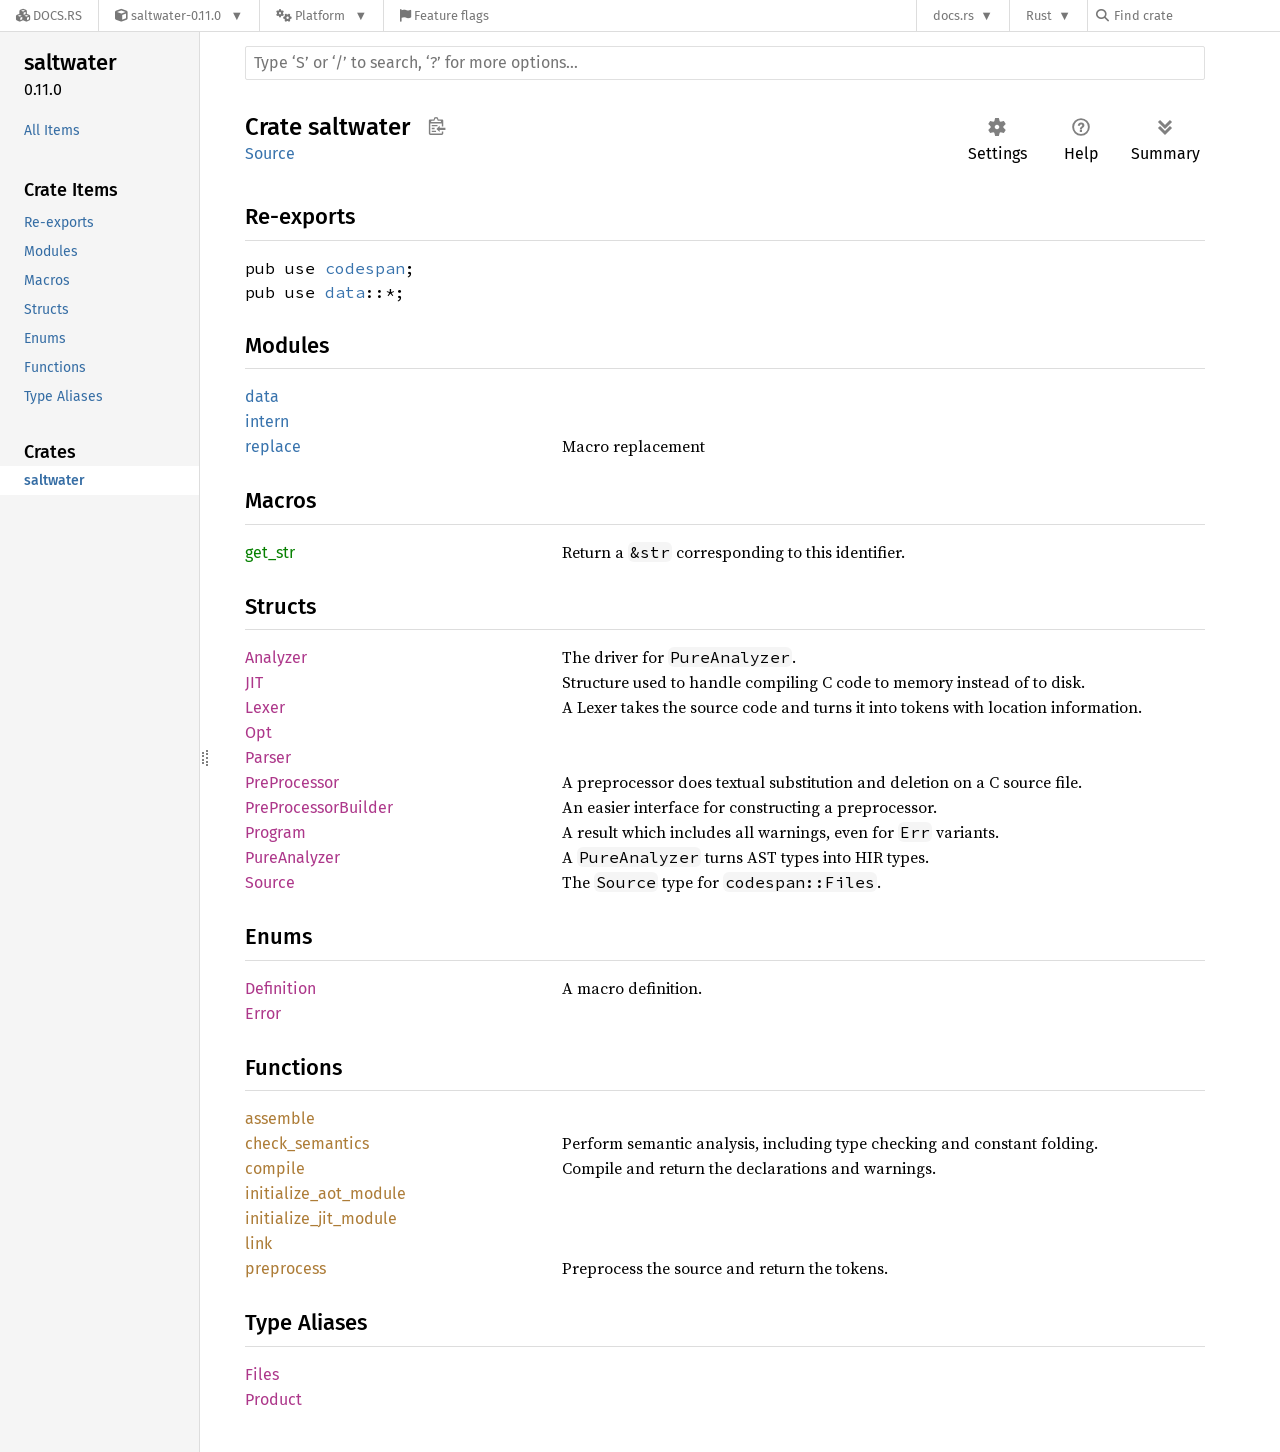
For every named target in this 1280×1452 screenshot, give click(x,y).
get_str (270, 552)
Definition (280, 988)
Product (273, 1399)
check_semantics (307, 1143)
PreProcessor (292, 782)
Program (275, 832)
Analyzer (276, 657)
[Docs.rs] (49, 15)
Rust (1039, 15)
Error (263, 1013)
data (345, 292)
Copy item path (436, 126)
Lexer (265, 707)
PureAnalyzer (292, 857)
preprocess (285, 1268)
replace (273, 446)
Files (262, 1374)
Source (270, 153)
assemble (280, 1118)
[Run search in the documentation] (725, 63)
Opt (258, 732)
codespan (365, 268)
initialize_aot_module (325, 1193)
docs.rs (953, 15)
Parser (268, 757)
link (258, 1243)
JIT (254, 682)
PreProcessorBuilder (319, 807)
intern (267, 421)
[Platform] (321, 15)
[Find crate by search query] (1196, 15)
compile (275, 1168)
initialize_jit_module (321, 1218)
